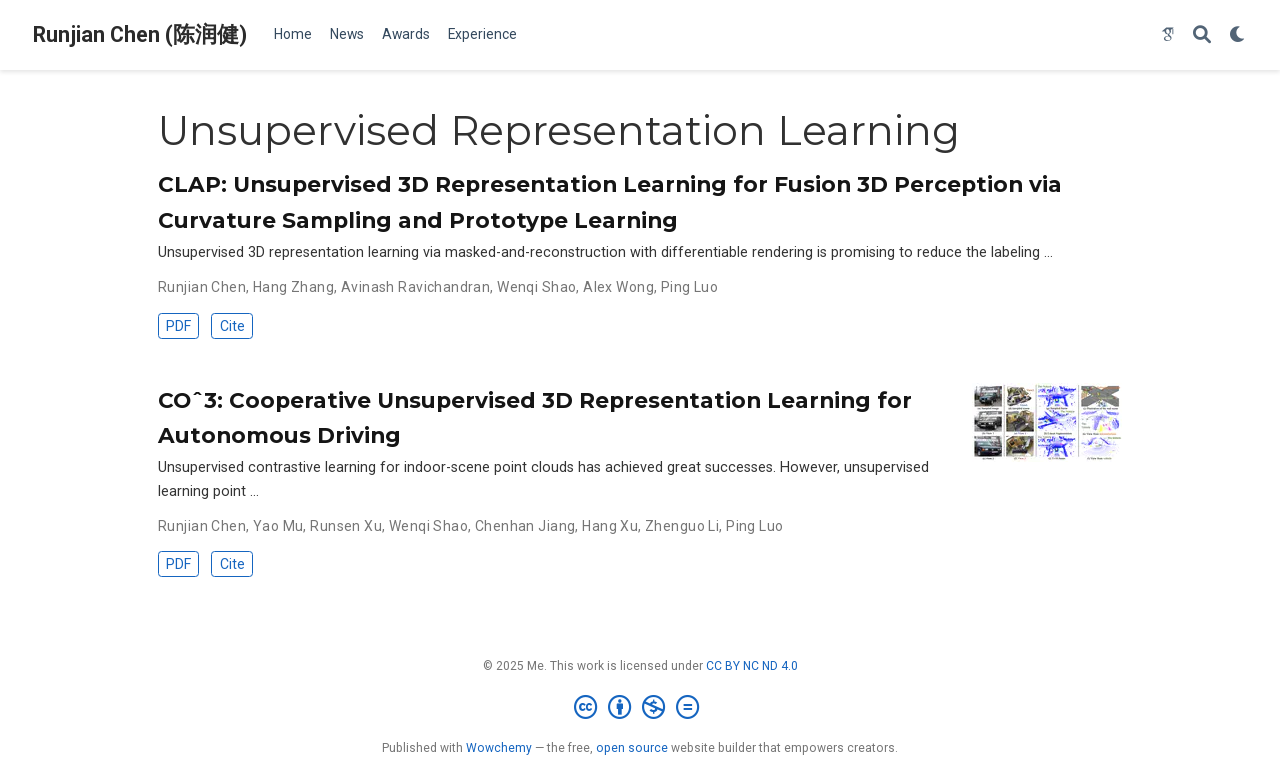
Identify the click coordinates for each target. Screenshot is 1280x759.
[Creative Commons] (640, 708)
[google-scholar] (1168, 35)
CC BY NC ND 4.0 (752, 666)
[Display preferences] (1238, 35)
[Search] (1202, 35)
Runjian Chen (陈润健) (140, 34)
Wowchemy (499, 748)
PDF (178, 326)
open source (632, 748)
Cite (232, 326)
